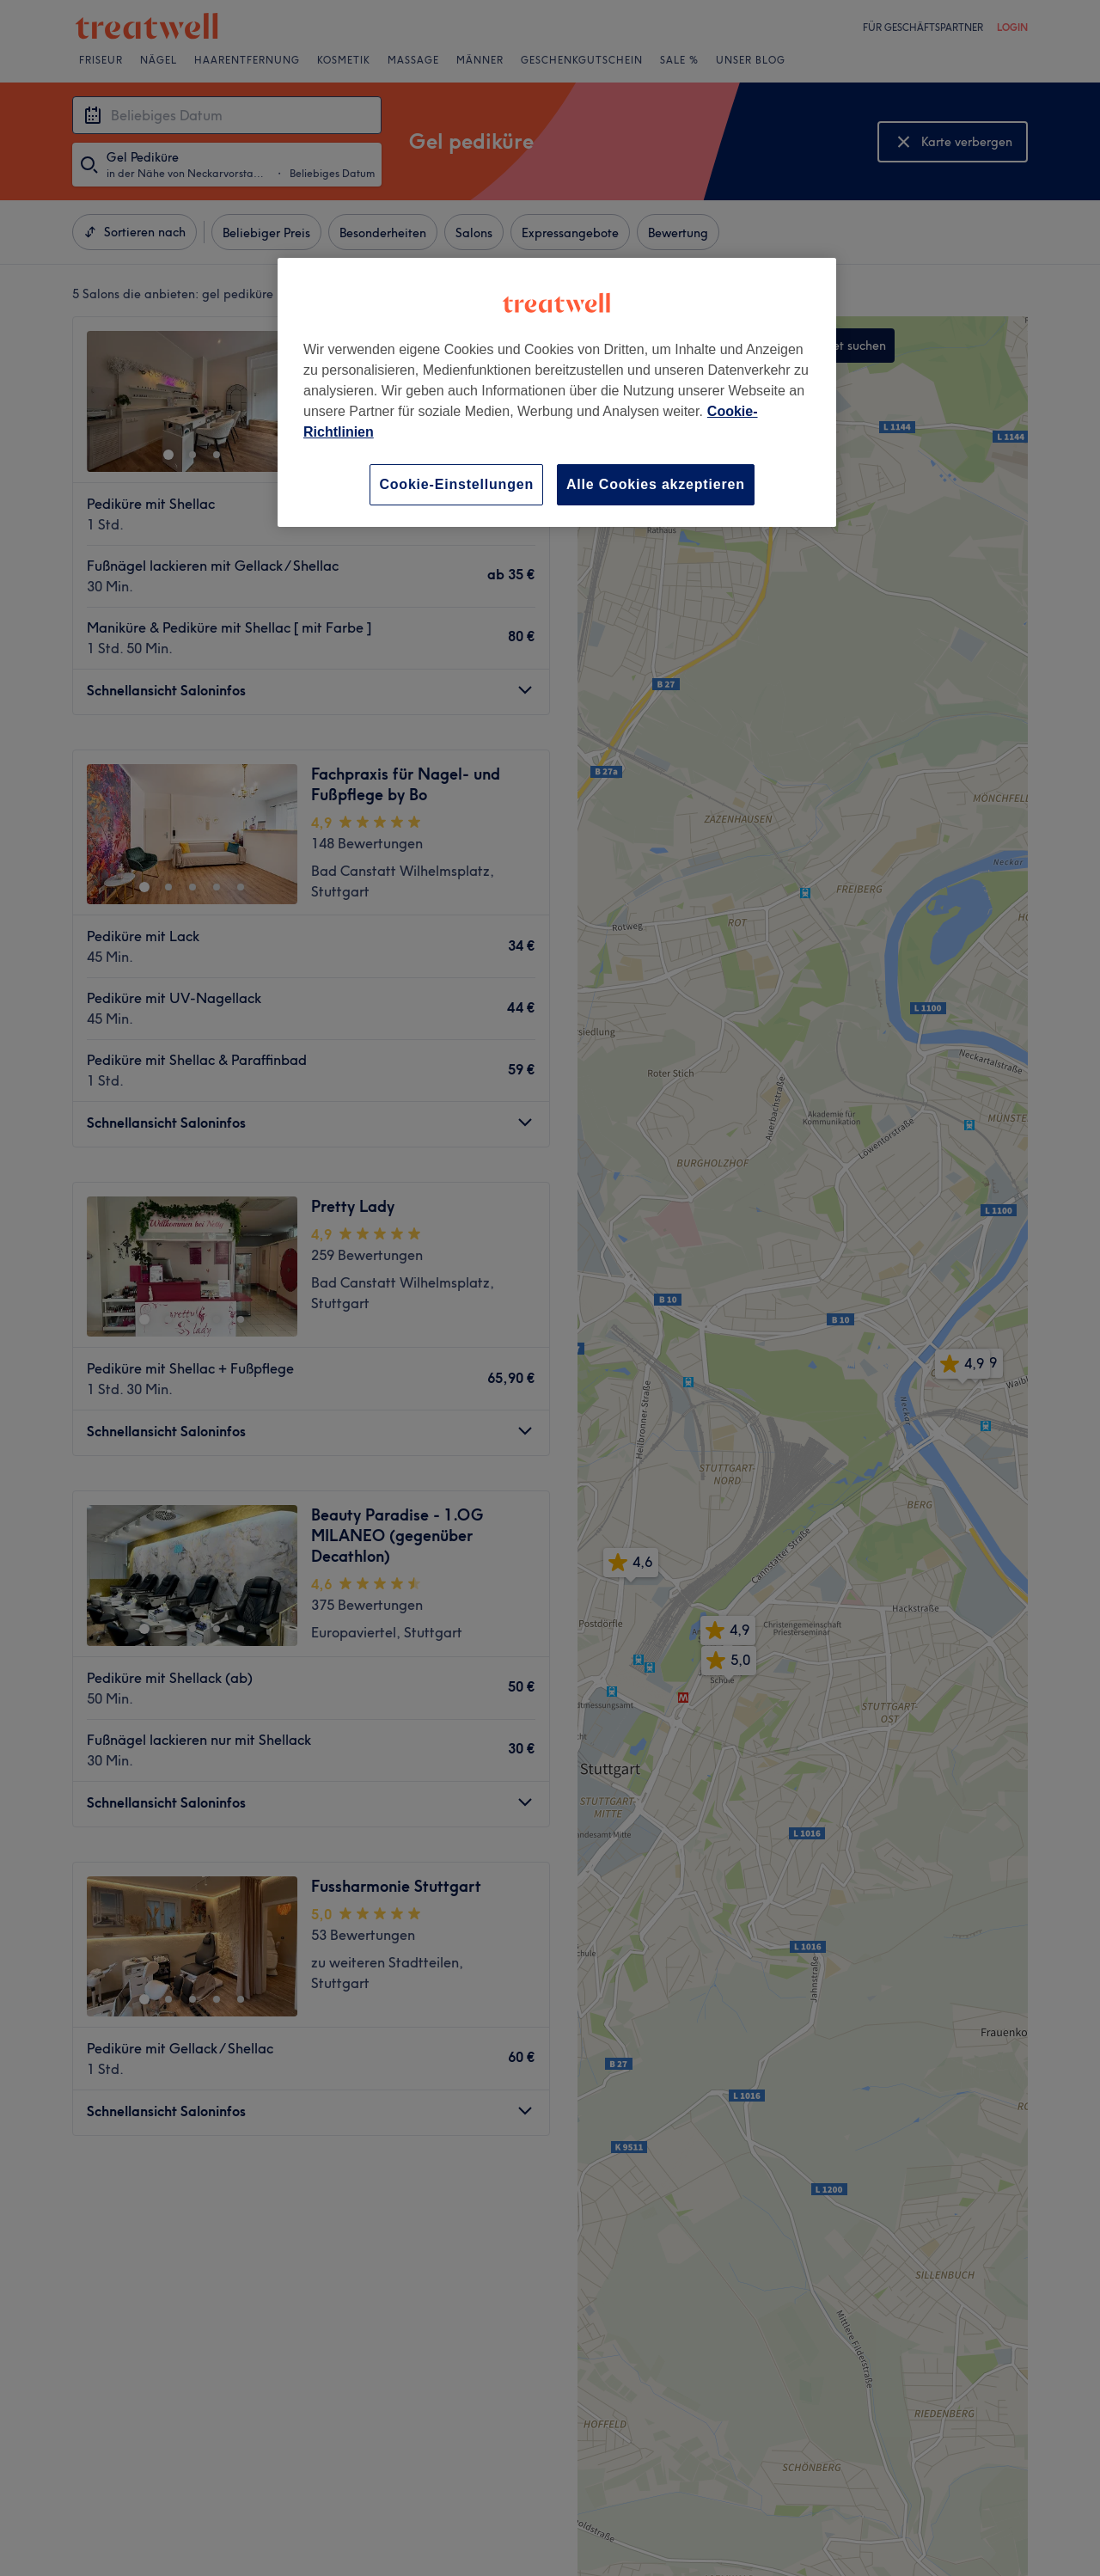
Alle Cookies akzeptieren (655, 484)
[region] (557, 392)
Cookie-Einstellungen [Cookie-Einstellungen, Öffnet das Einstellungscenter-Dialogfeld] (456, 484)
